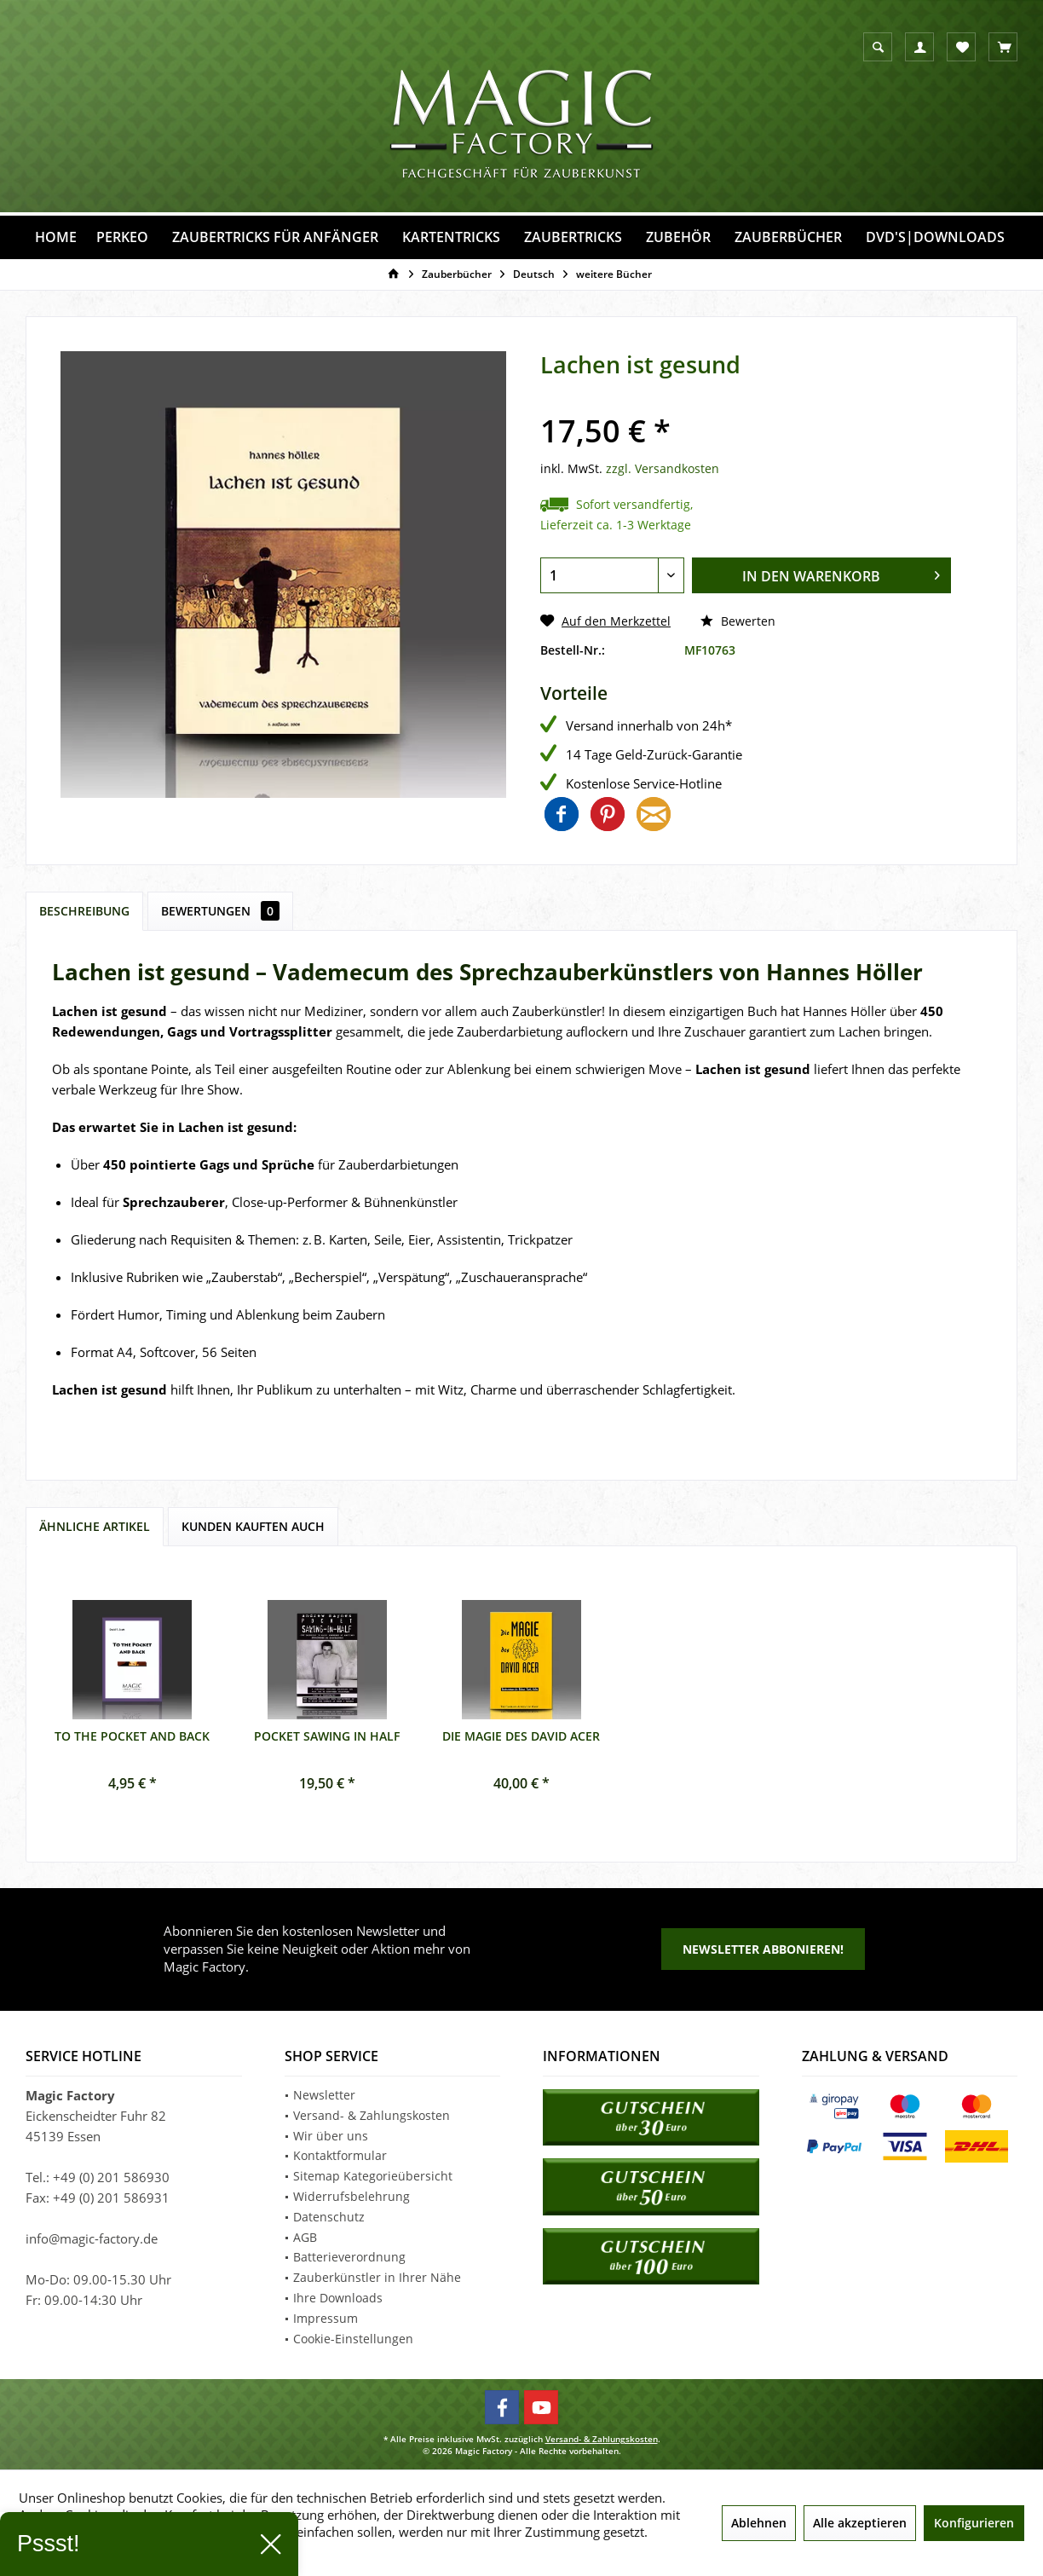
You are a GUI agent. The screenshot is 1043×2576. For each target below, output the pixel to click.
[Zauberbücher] (788, 237)
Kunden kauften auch (253, 1526)
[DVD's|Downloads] (935, 237)
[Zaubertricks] (573, 237)
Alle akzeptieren (860, 2523)
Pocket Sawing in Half (327, 1736)
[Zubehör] (678, 237)
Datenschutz (329, 2217)
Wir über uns (330, 2136)
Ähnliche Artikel (94, 1526)
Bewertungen (220, 911)
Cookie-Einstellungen (353, 2339)
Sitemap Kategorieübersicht (372, 2176)
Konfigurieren (974, 2523)
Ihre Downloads (338, 2298)
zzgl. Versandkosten (662, 468)
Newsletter (324, 2095)
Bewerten (737, 621)
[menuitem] (1002, 46)
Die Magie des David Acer (521, 1736)
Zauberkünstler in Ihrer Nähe (377, 2277)
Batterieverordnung (349, 2257)
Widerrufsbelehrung (351, 2196)
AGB (305, 2237)
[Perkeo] (122, 237)
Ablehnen (759, 2523)
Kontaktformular (340, 2155)
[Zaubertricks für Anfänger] (275, 237)
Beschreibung (84, 911)
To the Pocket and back (132, 1736)
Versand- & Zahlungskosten (371, 2115)
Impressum (325, 2318)
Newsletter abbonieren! (763, 1949)
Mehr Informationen (78, 2548)
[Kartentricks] (451, 237)
